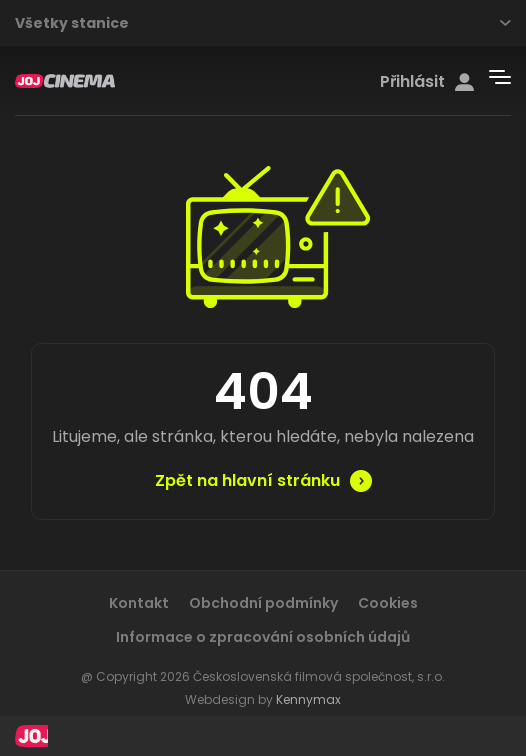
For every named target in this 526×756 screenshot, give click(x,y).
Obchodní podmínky (263, 603)
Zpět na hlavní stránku (247, 480)
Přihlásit (427, 82)
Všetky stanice (263, 23)
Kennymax (308, 699)
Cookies (388, 603)
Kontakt (139, 603)
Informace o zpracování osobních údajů (263, 637)
